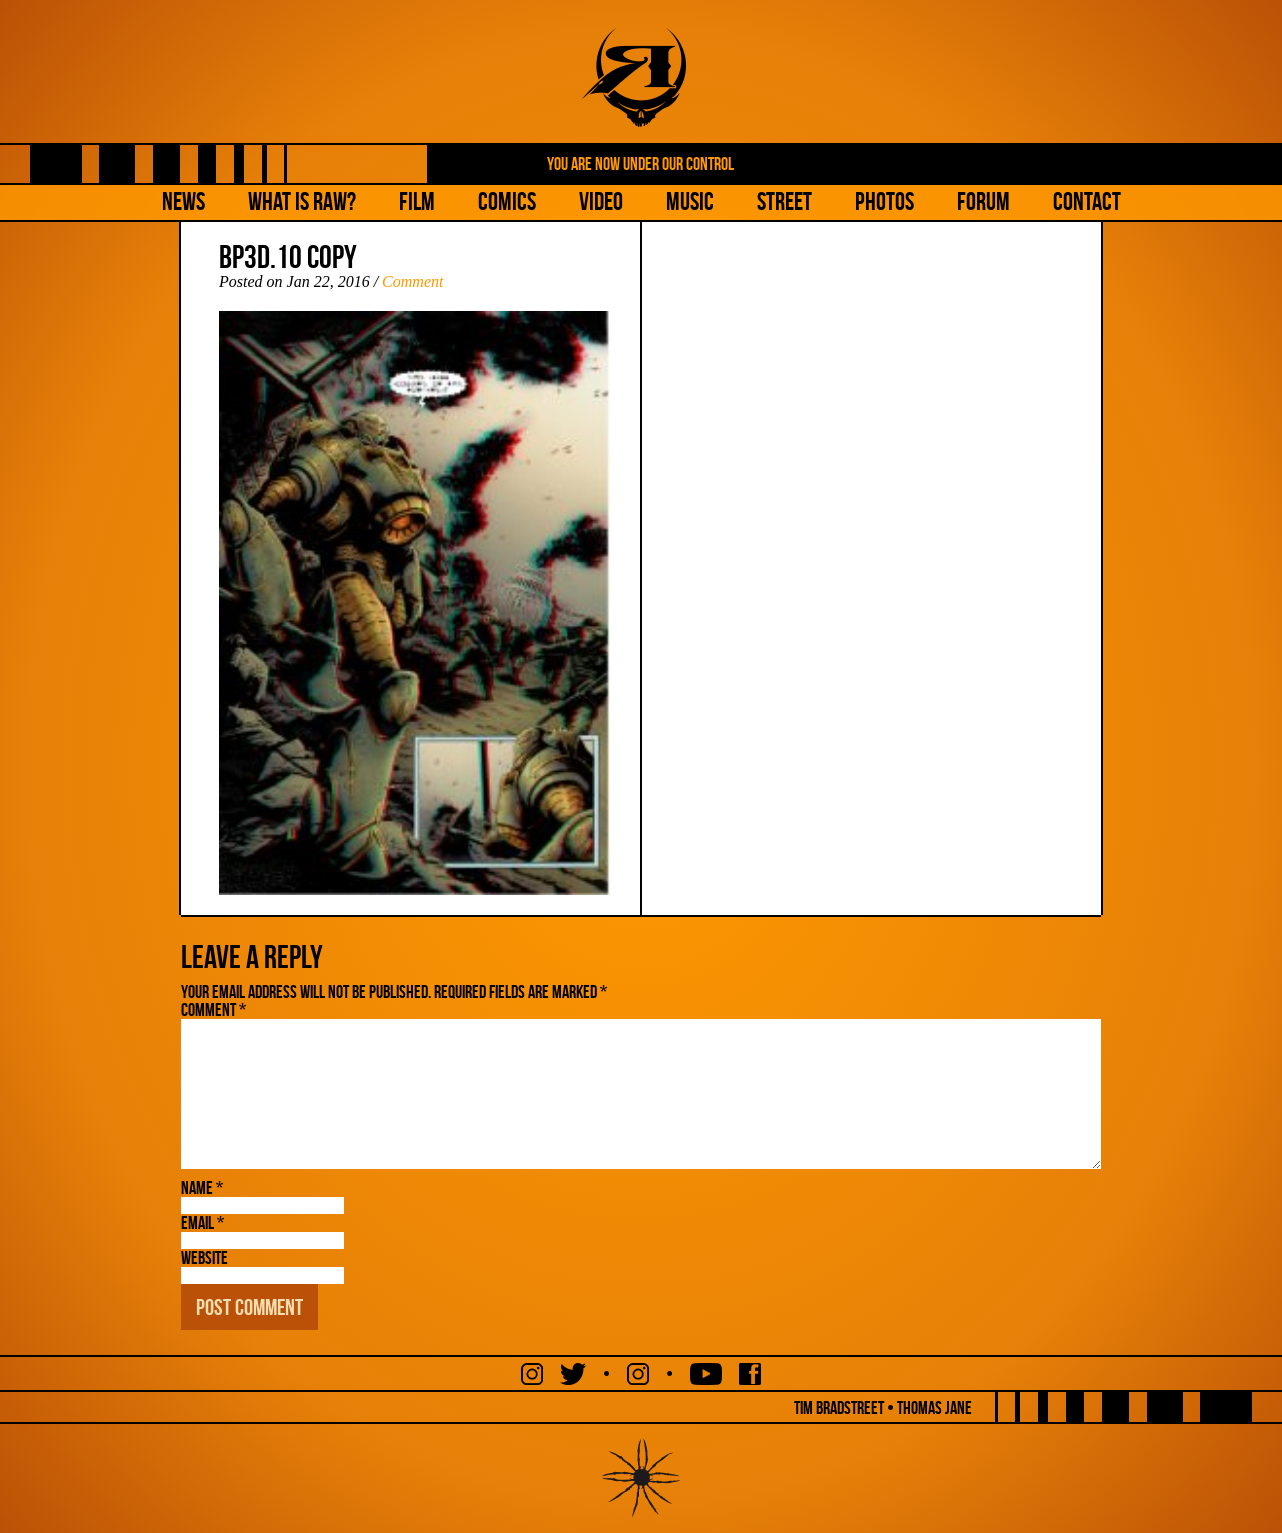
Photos (884, 201)
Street (784, 201)
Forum (983, 201)
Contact (1087, 201)
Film (417, 201)
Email (202, 1223)
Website (204, 1258)
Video (601, 201)
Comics (507, 201)
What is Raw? (302, 201)
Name (202, 1188)
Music (690, 201)
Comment (412, 281)
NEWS (183, 201)
